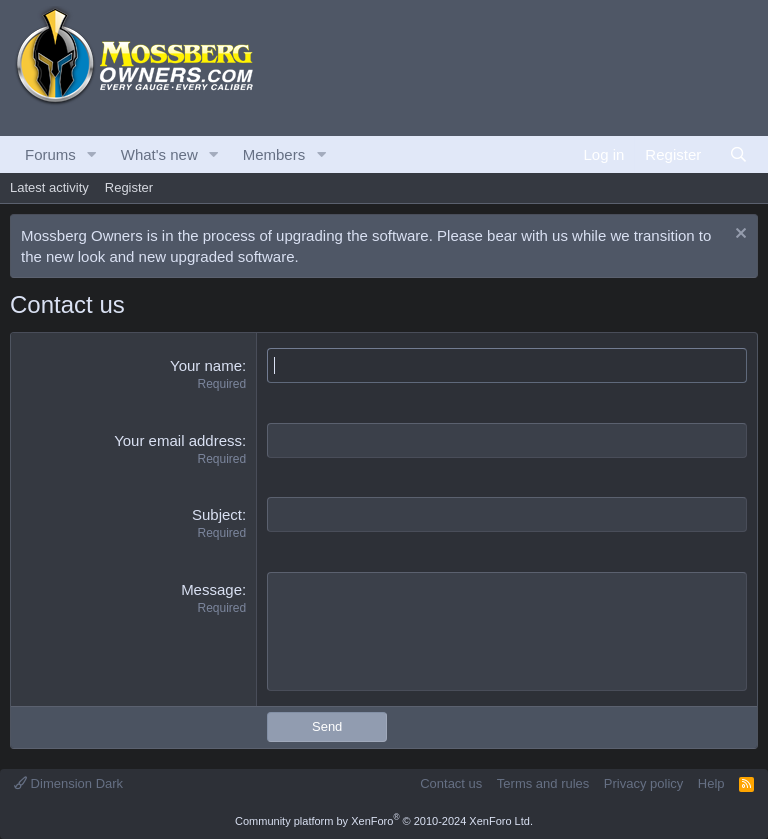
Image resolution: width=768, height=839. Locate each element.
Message (211, 589)
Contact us (451, 783)
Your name (206, 365)
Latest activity (49, 187)
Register (129, 187)
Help (711, 783)
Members (274, 154)
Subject (217, 514)
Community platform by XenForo (384, 821)
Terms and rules (543, 783)
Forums (50, 154)
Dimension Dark (68, 783)
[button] (92, 154)
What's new (159, 154)
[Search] (738, 154)
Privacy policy (643, 783)
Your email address (178, 440)
